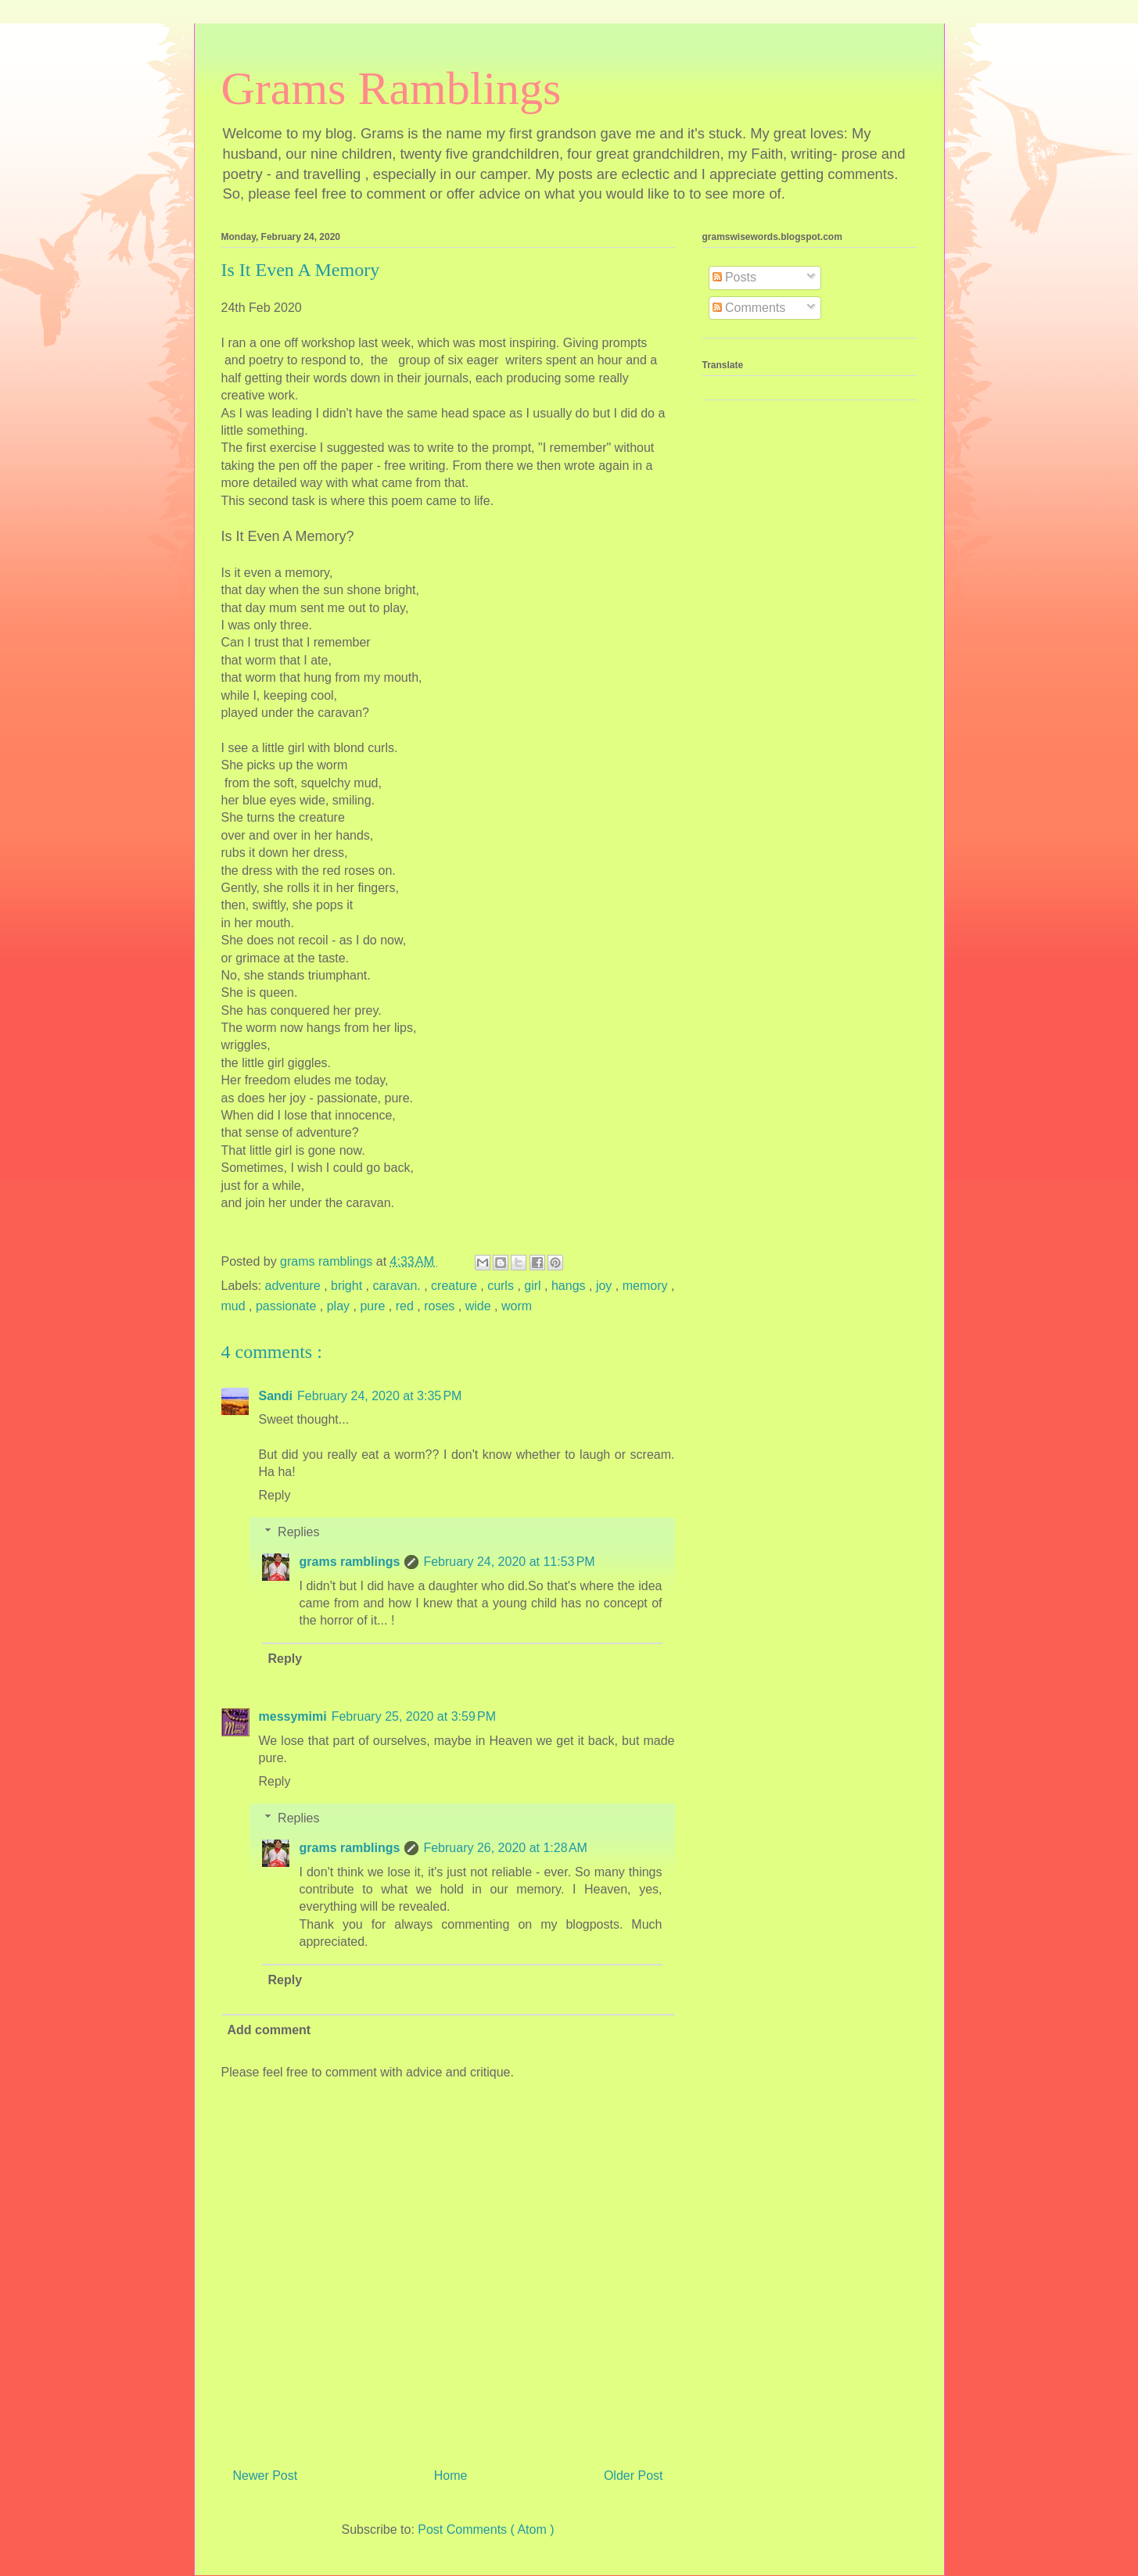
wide (479, 1306)
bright (348, 1285)
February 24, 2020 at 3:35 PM (379, 1396)
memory (647, 1285)
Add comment (269, 2030)
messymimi (293, 1716)
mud (235, 1306)
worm (516, 1306)
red (407, 1306)
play (340, 1306)
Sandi (276, 1396)
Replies (298, 1532)
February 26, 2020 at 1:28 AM (505, 1847)
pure (374, 1306)
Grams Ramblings (391, 88)
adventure (295, 1285)
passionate (288, 1306)
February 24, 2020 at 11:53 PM (508, 1561)
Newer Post (265, 2475)
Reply (275, 1495)
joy (606, 1285)
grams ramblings (350, 1561)
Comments (749, 307)
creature (455, 1285)
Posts (734, 277)
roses (441, 1306)
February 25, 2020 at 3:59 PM (414, 1716)
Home (451, 2475)
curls (502, 1285)
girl (534, 1285)
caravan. (398, 1285)
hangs (570, 1285)
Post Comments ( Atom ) (486, 2529)
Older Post (633, 2475)
